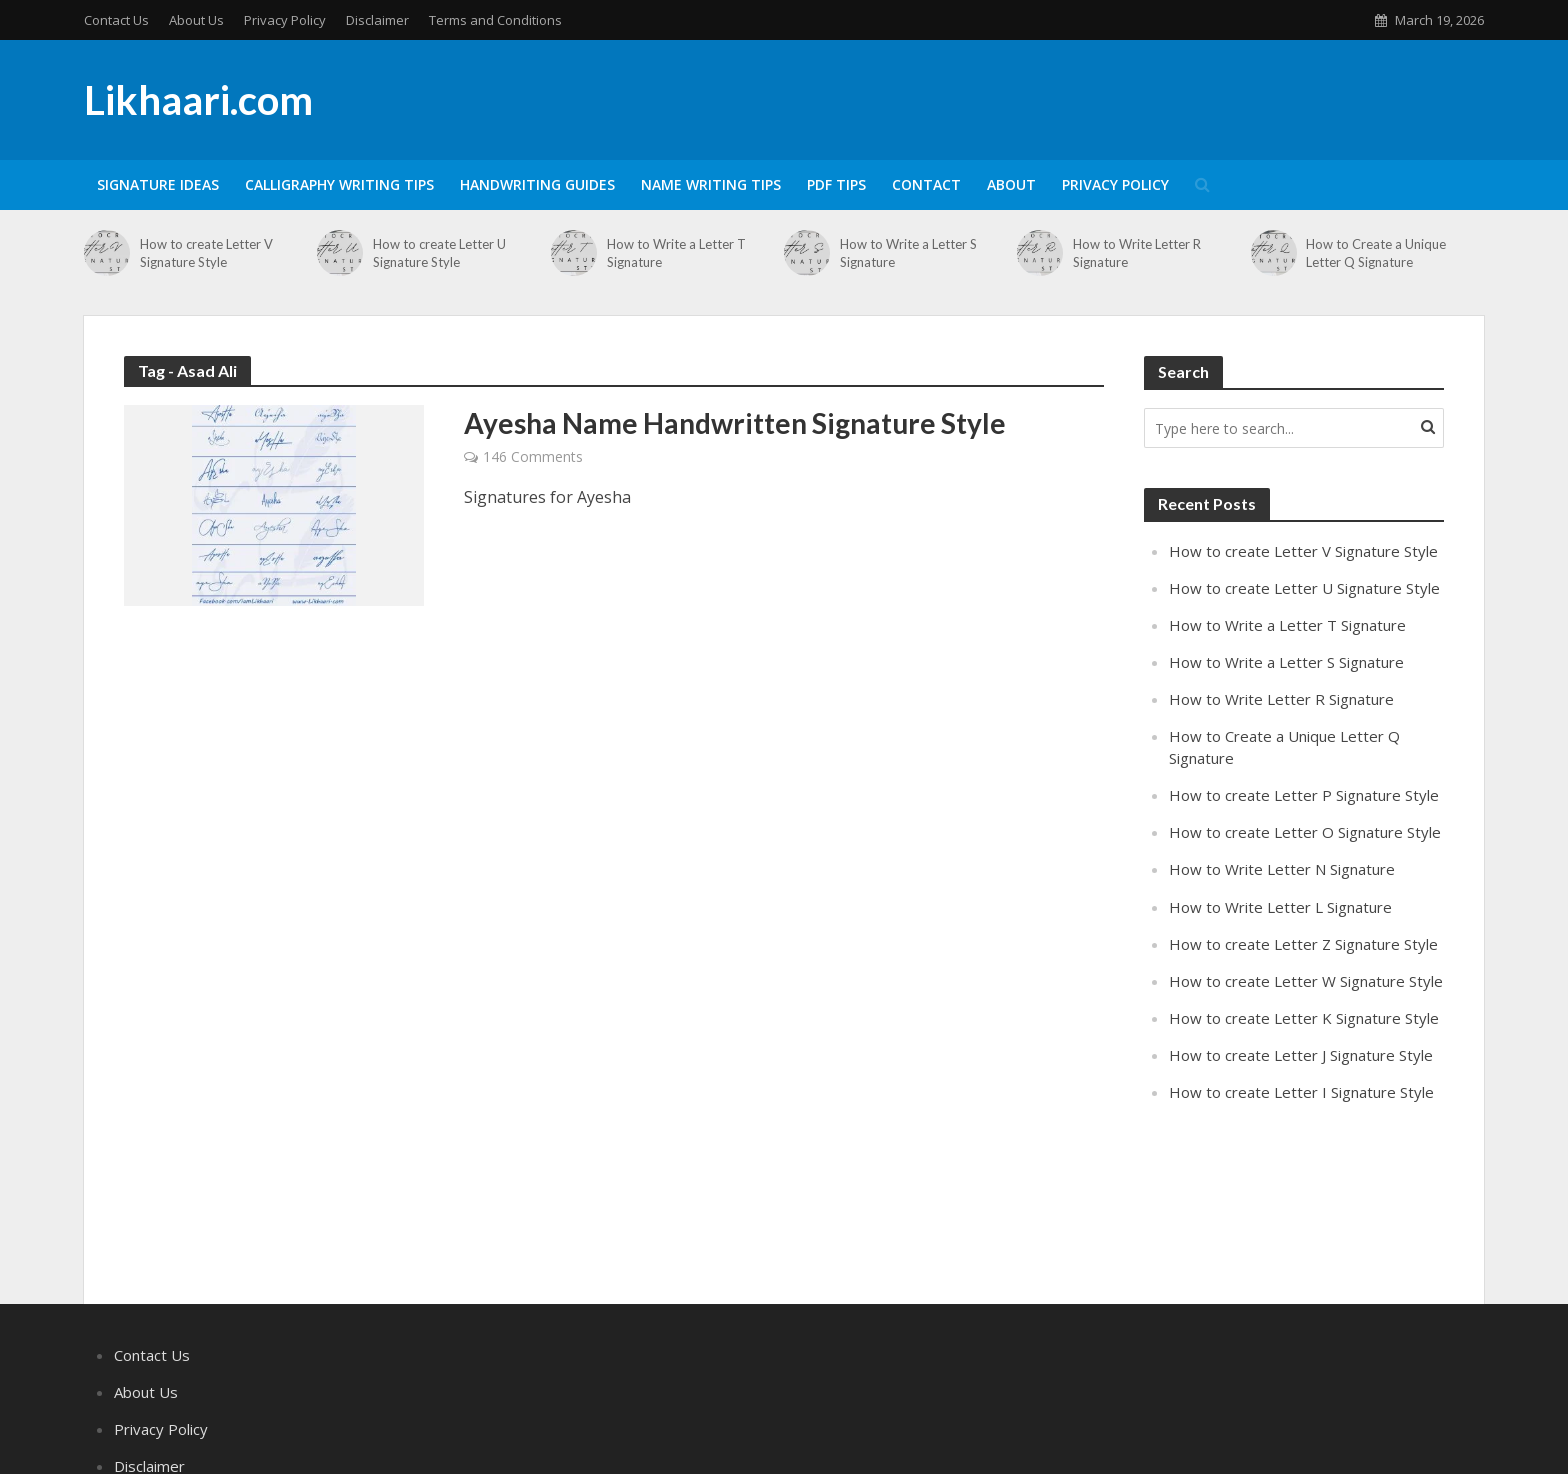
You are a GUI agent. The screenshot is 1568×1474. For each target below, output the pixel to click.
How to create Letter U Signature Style (439, 253)
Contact (926, 184)
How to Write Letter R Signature (1137, 253)
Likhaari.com (198, 100)
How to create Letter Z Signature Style (1303, 944)
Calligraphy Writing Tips (339, 184)
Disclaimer (377, 20)
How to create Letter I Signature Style (1301, 1092)
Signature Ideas (158, 184)
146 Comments (533, 456)
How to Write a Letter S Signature (908, 253)
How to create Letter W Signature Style (1306, 981)
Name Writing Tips (711, 184)
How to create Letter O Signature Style (1305, 832)
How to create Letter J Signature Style (1301, 1055)
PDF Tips (836, 184)
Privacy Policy (285, 20)
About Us (196, 20)
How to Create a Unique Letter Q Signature (1376, 253)
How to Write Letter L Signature (1280, 907)
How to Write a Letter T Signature (676, 253)
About (1011, 184)
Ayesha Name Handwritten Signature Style (735, 423)
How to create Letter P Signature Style (1304, 795)
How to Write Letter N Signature (1282, 869)
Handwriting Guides (537, 184)
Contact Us (116, 20)
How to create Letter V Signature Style (206, 253)
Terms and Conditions (495, 20)
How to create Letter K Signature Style (1304, 1018)
